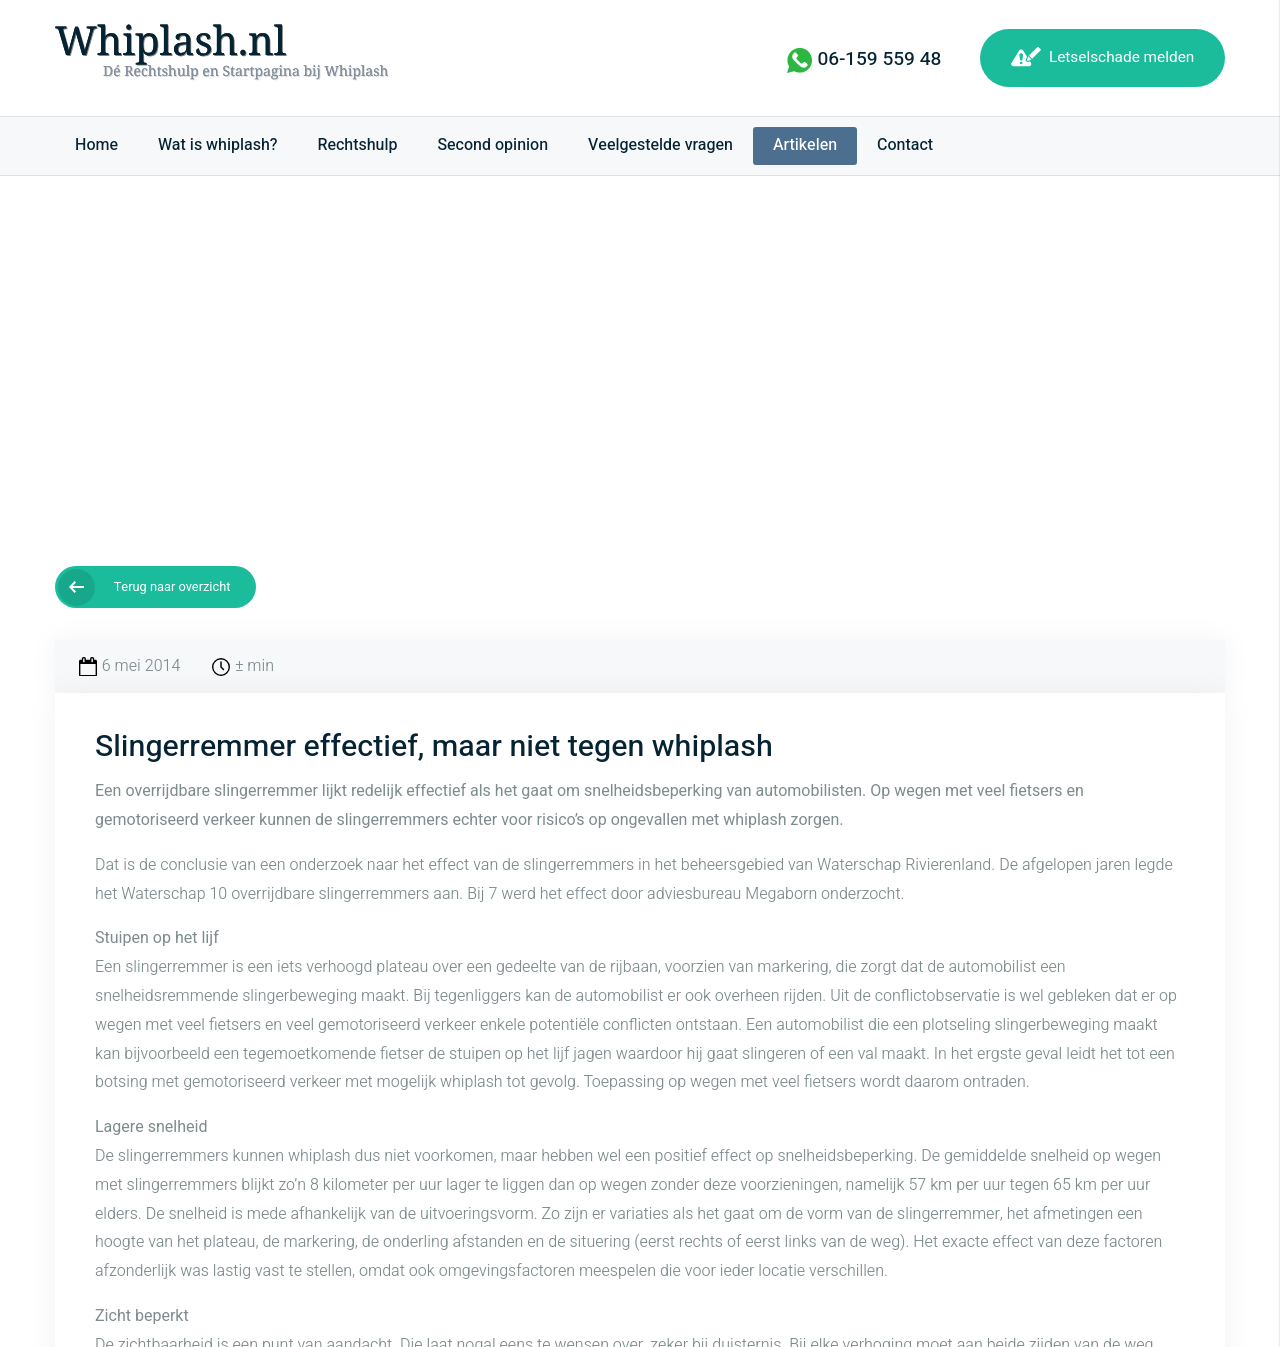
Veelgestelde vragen (660, 145)
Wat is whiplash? (217, 145)
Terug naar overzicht (172, 587)
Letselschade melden (1121, 57)
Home (96, 145)
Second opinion (492, 145)
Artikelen (805, 145)
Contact (905, 145)
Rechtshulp (357, 145)
